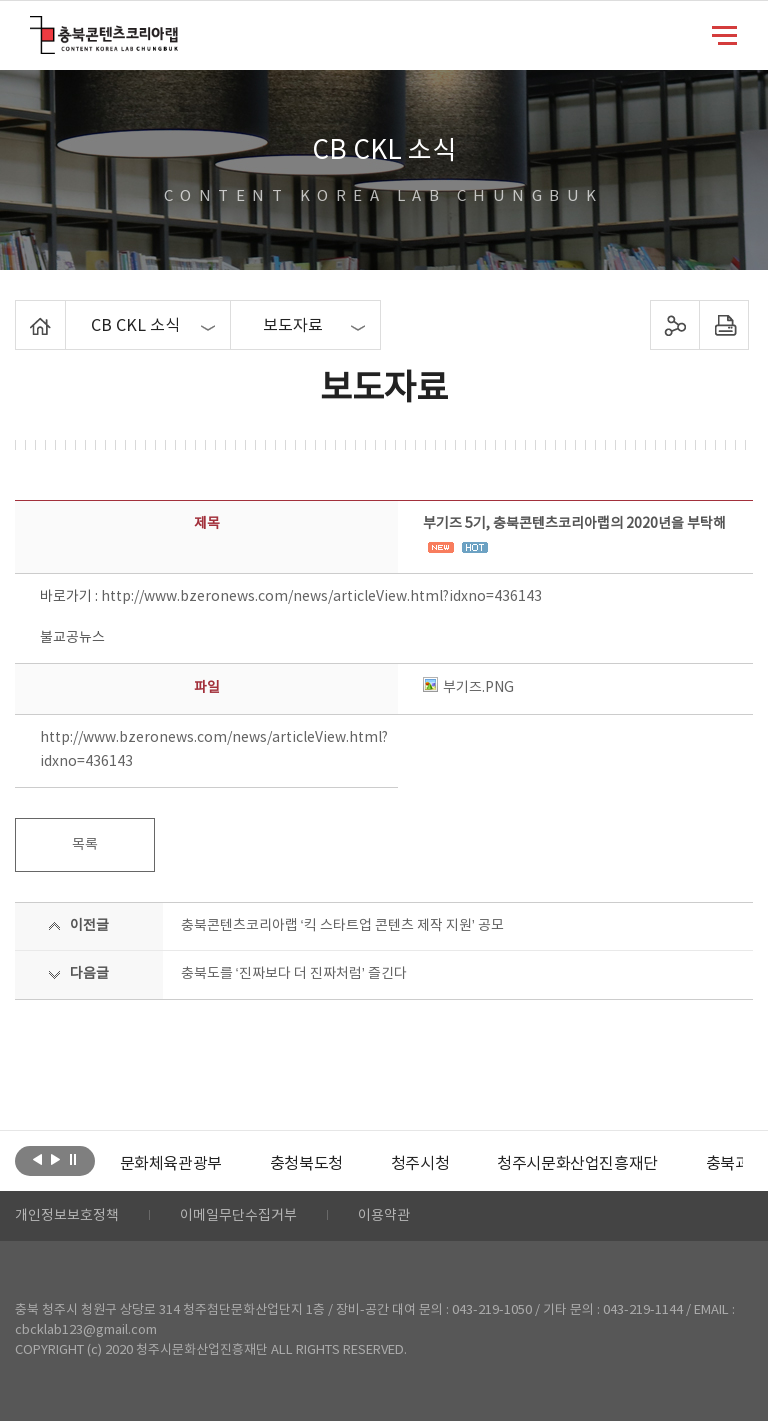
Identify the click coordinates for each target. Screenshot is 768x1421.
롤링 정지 (73, 1159)
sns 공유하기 (674, 325)
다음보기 (55, 1159)
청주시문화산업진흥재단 (577, 1164)
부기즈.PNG (468, 688)
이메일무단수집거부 (238, 1216)
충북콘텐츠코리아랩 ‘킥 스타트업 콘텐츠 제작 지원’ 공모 (342, 926)
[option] (171, 1164)
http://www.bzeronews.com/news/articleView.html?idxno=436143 (321, 597)
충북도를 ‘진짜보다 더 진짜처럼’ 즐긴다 (294, 974)
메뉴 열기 (724, 34)
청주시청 (420, 1164)
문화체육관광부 (171, 1164)
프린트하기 (723, 325)
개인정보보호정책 (67, 1216)
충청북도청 (306, 1164)
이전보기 (37, 1159)
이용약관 (384, 1216)
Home (20, 312)
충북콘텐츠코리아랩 (34, 27)
